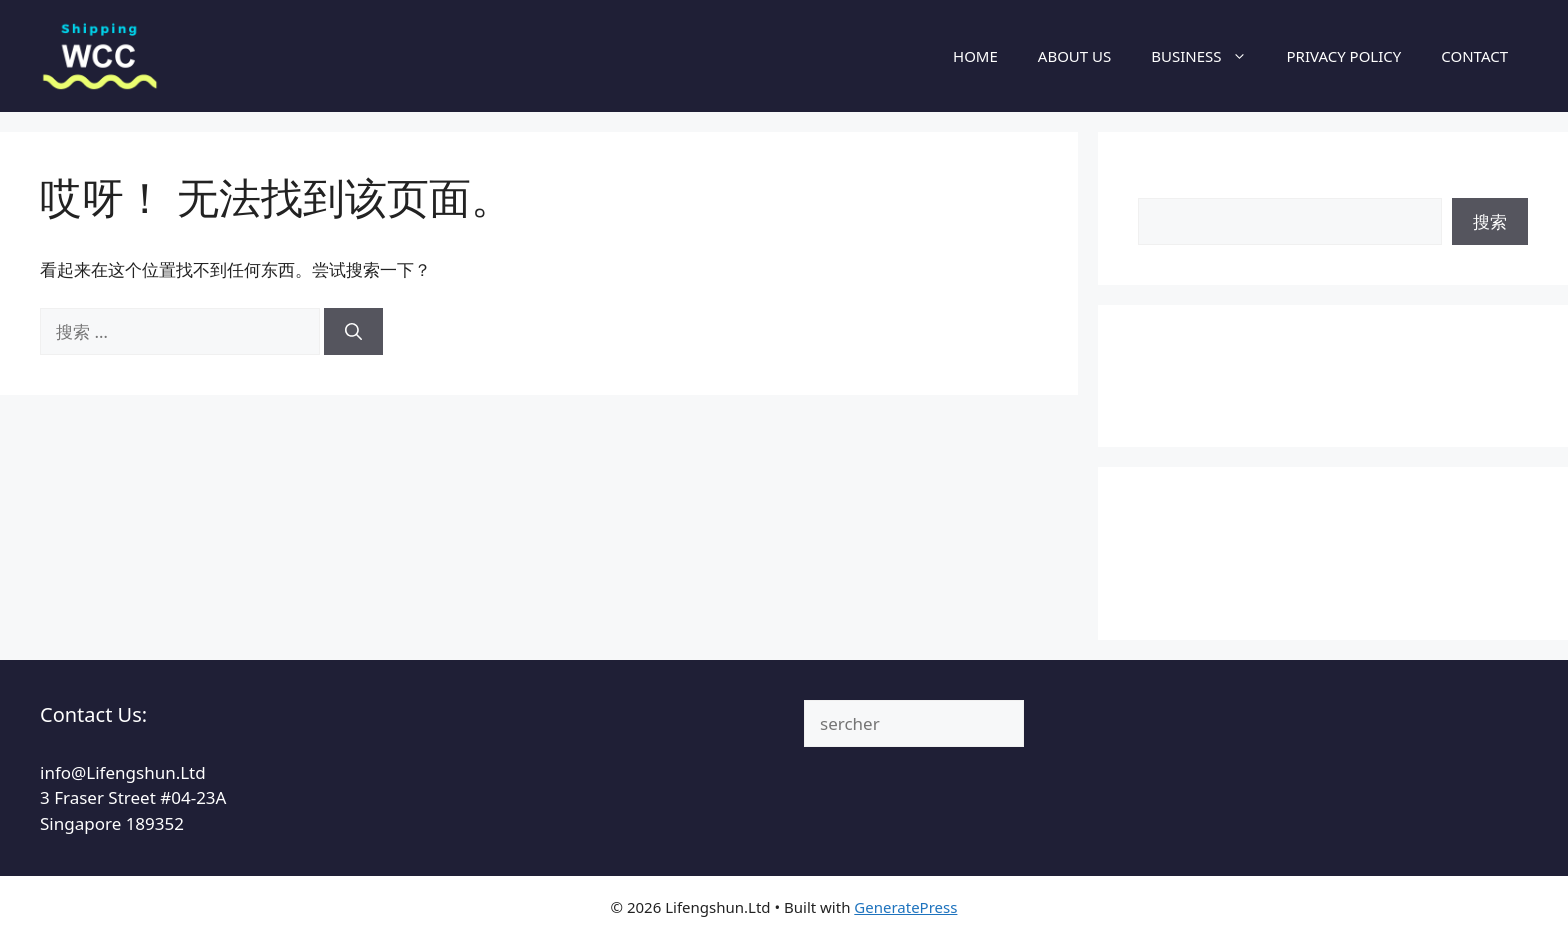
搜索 (1155, 184)
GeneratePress (905, 907)
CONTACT (1474, 56)
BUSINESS (1208, 56)
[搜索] (353, 332)
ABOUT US (1074, 56)
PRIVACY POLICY (1344, 56)
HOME (975, 56)
